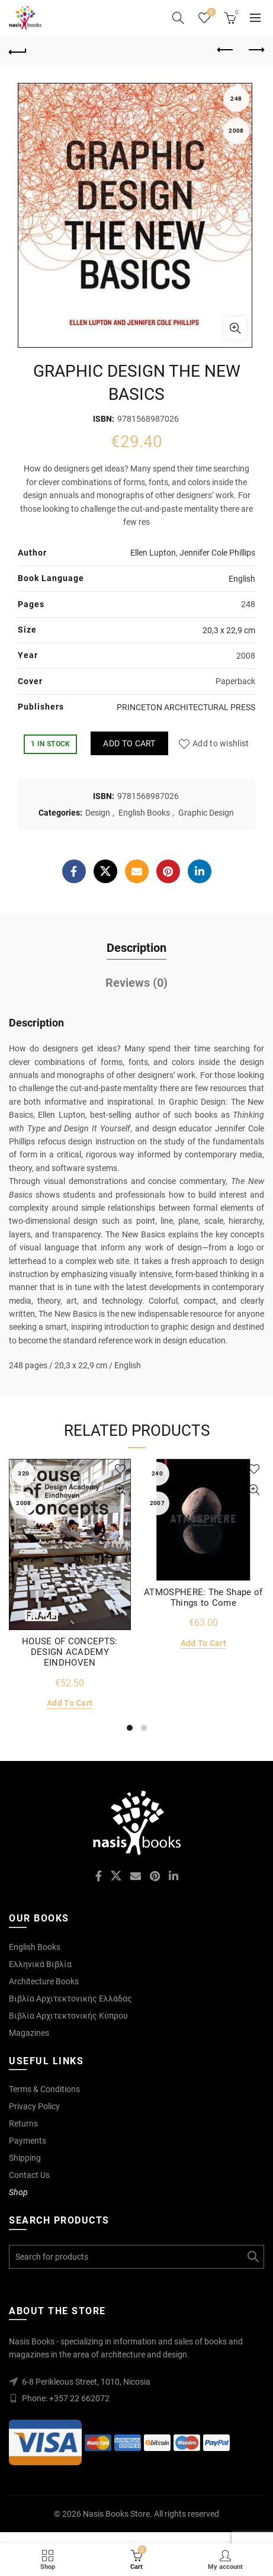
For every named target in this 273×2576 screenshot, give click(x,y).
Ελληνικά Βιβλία (40, 1964)
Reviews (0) (136, 983)
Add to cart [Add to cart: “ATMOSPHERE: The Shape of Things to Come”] (203, 1643)
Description (136, 948)
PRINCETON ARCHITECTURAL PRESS (186, 707)
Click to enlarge (235, 328)
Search (252, 2257)
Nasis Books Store (116, 2514)
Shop (18, 2192)
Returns (23, 2123)
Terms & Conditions (44, 2089)
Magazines (29, 2033)
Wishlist (210, 13)
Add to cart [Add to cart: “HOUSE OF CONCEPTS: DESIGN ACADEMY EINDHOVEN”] (69, 1703)
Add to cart (129, 743)
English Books (144, 812)
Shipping (25, 2158)
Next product (255, 49)
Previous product (226, 49)
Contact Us (29, 2175)
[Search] (178, 18)
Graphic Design (206, 812)
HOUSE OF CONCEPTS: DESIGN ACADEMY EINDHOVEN (69, 1652)
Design (97, 812)
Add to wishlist (220, 743)
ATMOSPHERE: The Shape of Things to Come (203, 1597)
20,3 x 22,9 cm (229, 630)
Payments (27, 2140)
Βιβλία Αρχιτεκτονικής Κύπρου (68, 2015)
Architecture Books (44, 1981)
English (242, 578)
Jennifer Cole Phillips (217, 552)
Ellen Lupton (153, 552)
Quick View (120, 1490)
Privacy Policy (34, 2106)
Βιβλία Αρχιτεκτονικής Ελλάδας (70, 1998)
